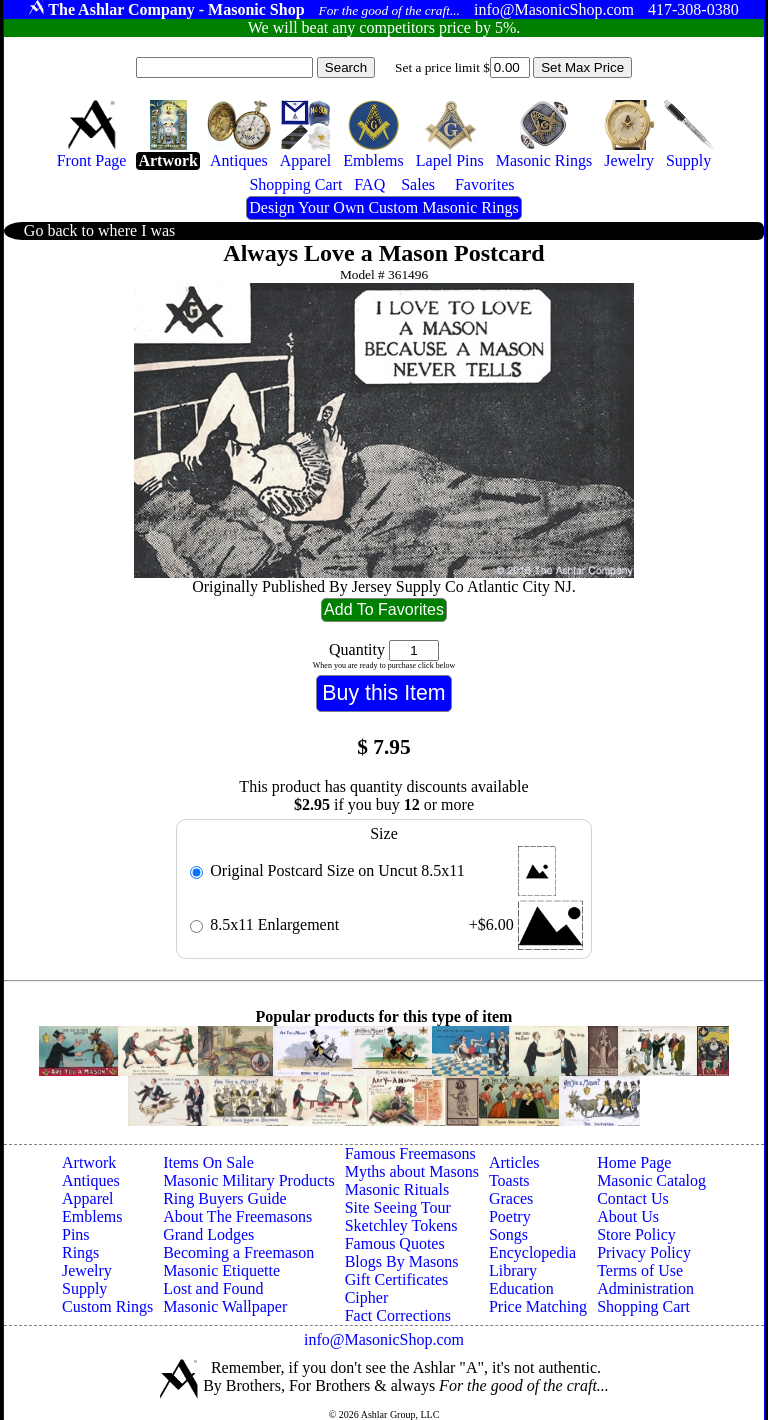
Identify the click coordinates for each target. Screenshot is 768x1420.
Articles (514, 1162)
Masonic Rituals (397, 1189)
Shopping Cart (643, 1306)
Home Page (634, 1162)
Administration (645, 1288)
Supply (84, 1288)
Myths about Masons (412, 1171)
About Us (628, 1216)
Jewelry (87, 1270)
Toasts (509, 1180)
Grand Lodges (208, 1234)
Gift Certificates (397, 1279)
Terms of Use (640, 1270)
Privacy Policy (644, 1252)
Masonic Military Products (249, 1180)
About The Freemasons (237, 1216)
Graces (511, 1198)
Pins (76, 1234)
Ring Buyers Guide (225, 1198)
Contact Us (633, 1198)
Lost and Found (213, 1288)
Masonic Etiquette (221, 1270)
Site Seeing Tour (398, 1207)
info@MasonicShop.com (384, 1339)
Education (521, 1288)
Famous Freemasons (410, 1153)
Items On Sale (208, 1162)
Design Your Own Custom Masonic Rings (383, 207)
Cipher (367, 1297)
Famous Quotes (395, 1243)
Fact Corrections (398, 1315)
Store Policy (636, 1234)
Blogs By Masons (402, 1261)
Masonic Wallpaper (225, 1306)
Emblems (92, 1216)
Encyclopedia (532, 1252)
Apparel (88, 1198)
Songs (508, 1234)
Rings (80, 1252)
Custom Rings (107, 1306)
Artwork (89, 1162)
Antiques (91, 1180)
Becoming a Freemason (238, 1252)
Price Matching (538, 1306)
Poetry (510, 1216)
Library (513, 1270)
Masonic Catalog (651, 1180)
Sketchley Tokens (401, 1225)
